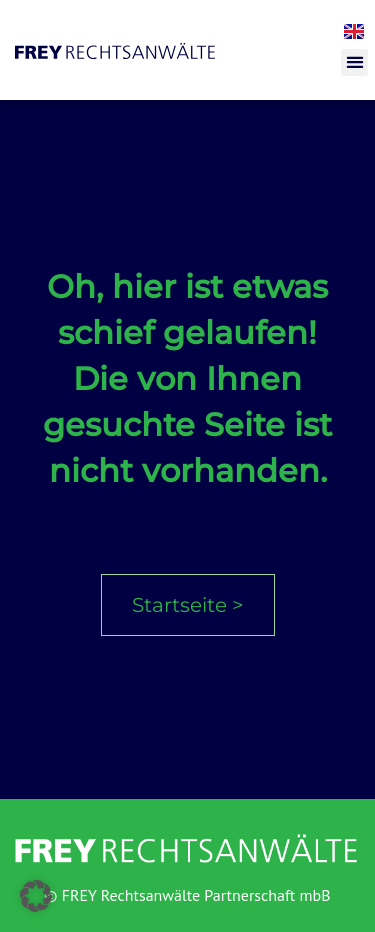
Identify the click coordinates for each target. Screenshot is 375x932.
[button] (354, 62)
